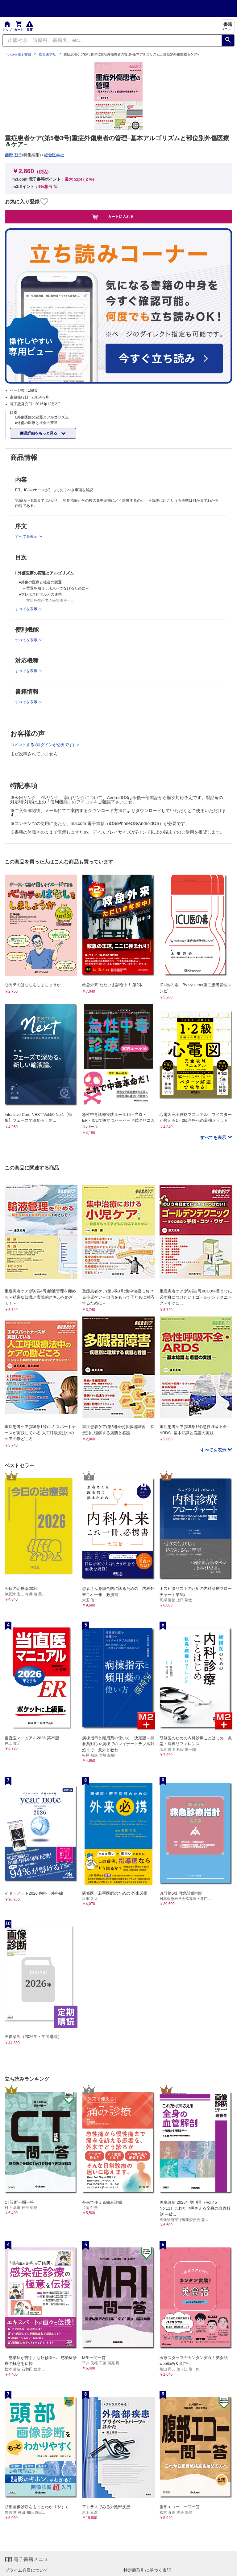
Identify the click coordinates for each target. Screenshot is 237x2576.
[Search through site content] (112, 40)
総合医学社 (47, 54)
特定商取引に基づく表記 (147, 2570)
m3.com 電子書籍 (18, 54)
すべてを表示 (213, 1137)
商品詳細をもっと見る (39, 433)
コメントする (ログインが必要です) (42, 744)
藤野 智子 (13, 155)
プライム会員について (26, 2570)
